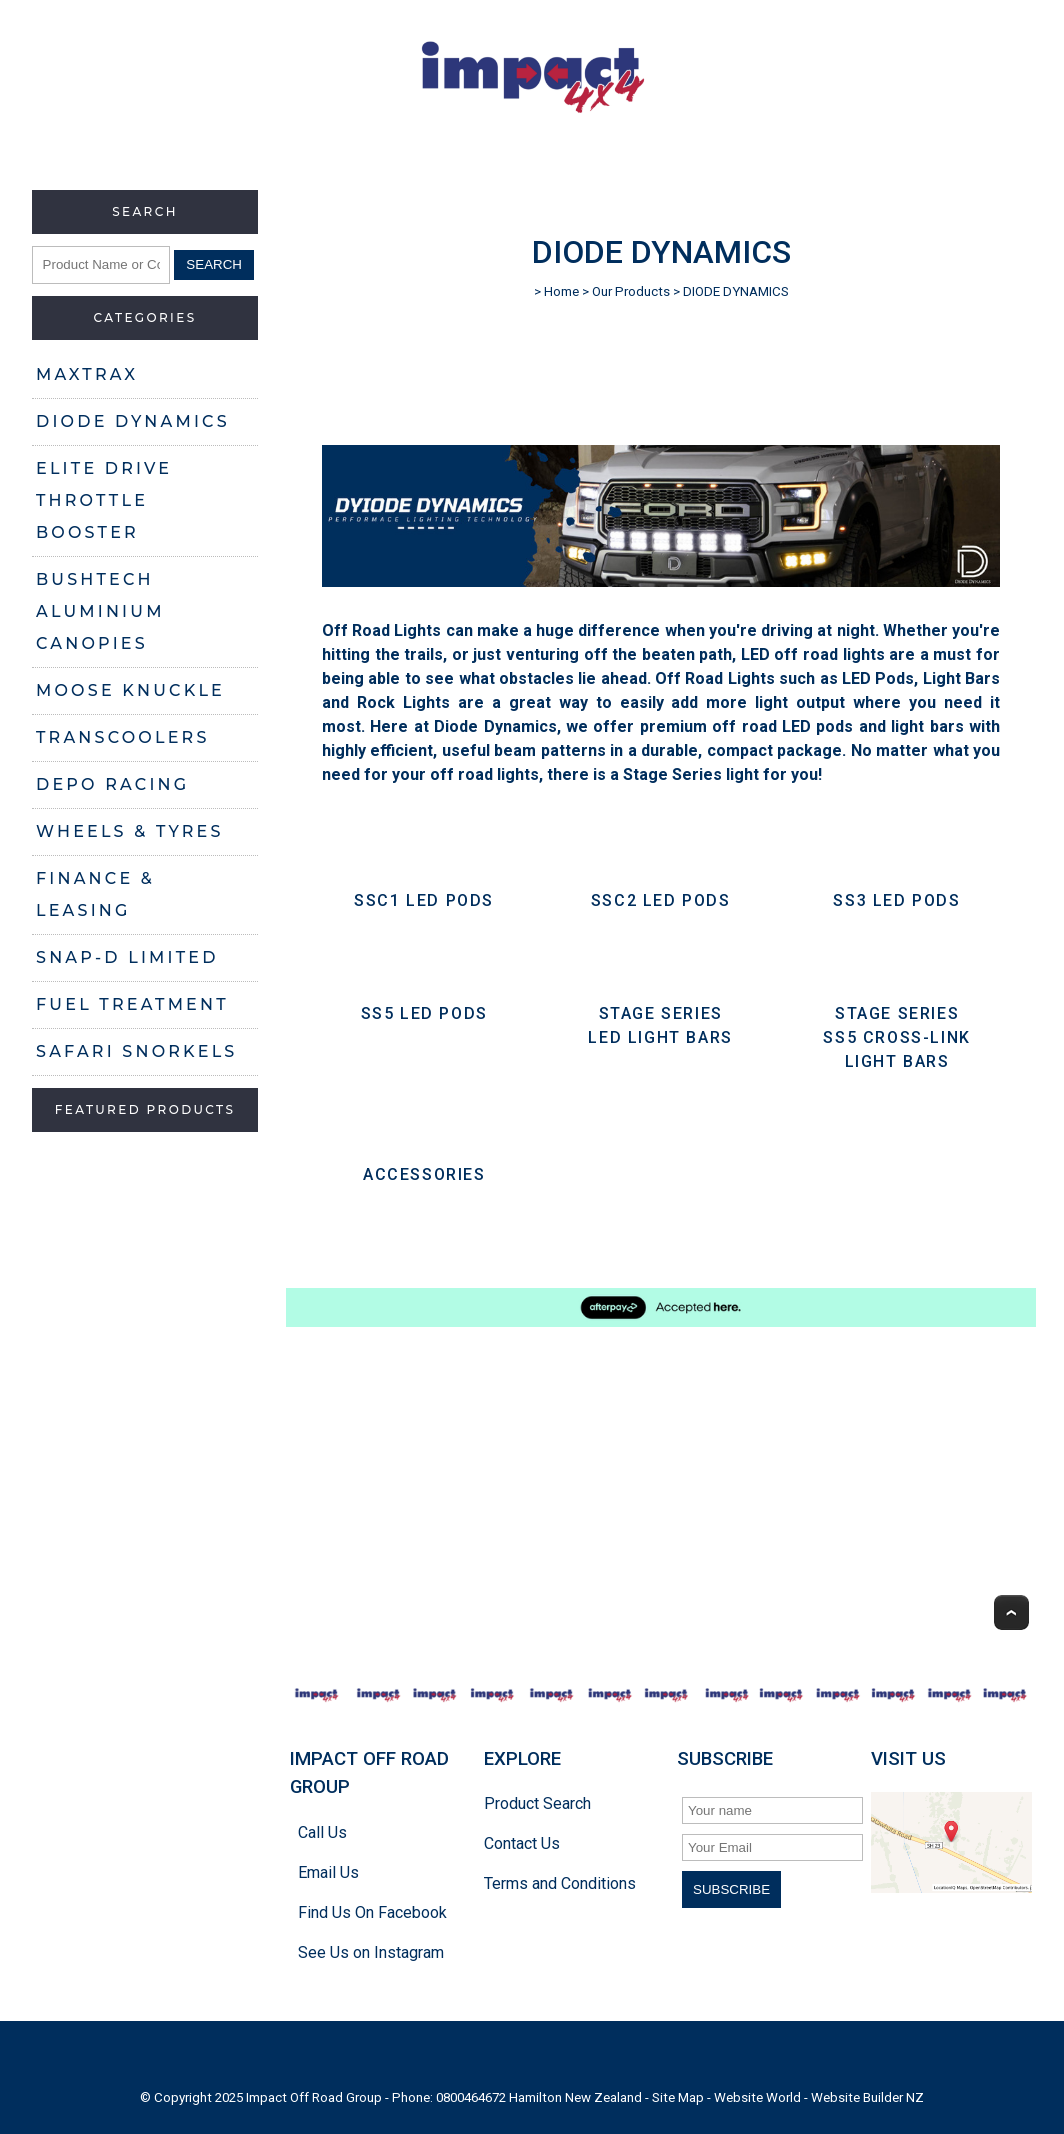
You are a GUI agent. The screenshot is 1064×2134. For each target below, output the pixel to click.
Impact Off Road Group (314, 2097)
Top (1011, 1612)
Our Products (631, 291)
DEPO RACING (112, 784)
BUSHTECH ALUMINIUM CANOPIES (100, 611)
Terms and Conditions (560, 1883)
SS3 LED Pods (896, 900)
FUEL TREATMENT (132, 1004)
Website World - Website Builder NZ (819, 2097)
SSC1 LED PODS (424, 900)
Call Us (322, 1832)
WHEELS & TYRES (130, 831)
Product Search (537, 1803)
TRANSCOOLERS (123, 737)
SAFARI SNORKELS (136, 1051)
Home (561, 291)
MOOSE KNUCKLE (130, 690)
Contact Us (522, 1843)
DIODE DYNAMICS (133, 421)
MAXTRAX (87, 374)
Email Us (328, 1872)
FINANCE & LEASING (95, 894)
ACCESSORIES (424, 1174)
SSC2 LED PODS (661, 900)
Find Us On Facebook (372, 1912)
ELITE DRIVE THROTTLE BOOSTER (104, 500)
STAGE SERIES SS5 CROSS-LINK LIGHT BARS (896, 1037)
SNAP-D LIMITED (127, 957)
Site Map (678, 2097)
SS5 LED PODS (424, 1013)
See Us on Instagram (371, 1952)
